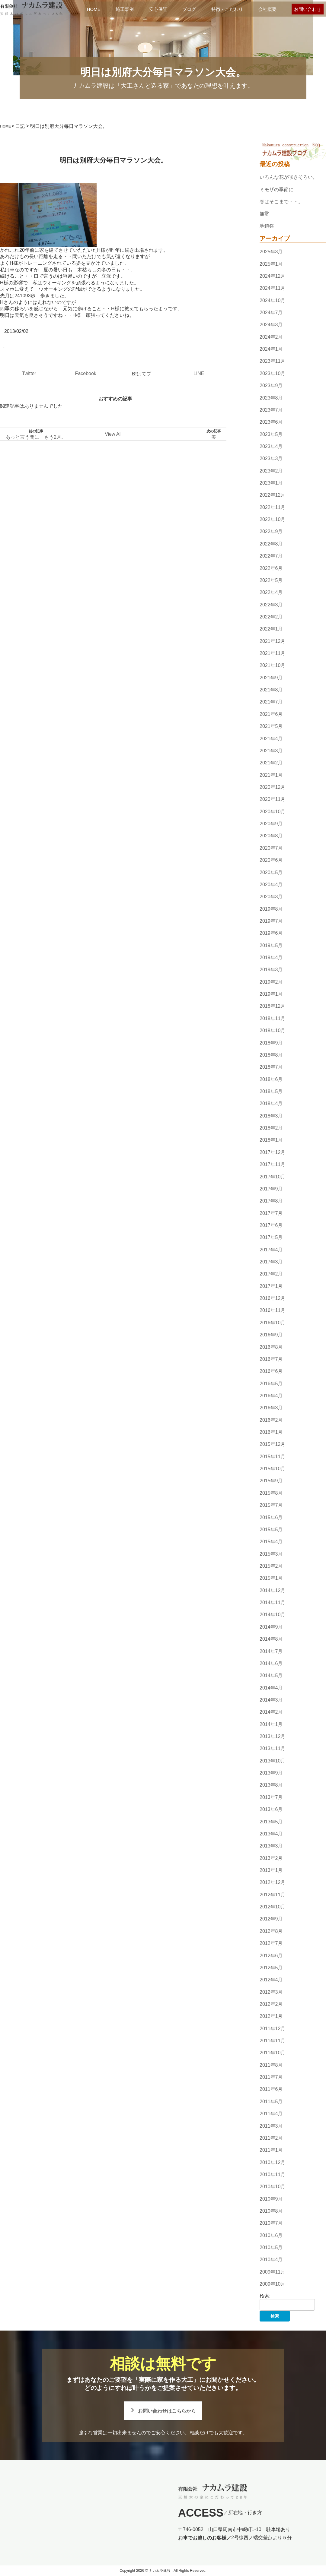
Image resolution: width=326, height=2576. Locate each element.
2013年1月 (271, 1870)
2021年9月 (271, 677)
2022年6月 (271, 568)
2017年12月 (272, 1152)
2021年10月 (272, 665)
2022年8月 (271, 543)
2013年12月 (272, 1736)
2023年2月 (271, 470)
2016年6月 (271, 1371)
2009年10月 (272, 2284)
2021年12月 (272, 641)
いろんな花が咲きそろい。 (289, 177)
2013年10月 (272, 1760)
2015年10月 (272, 1468)
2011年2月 (271, 2138)
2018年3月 (271, 1115)
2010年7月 (271, 2223)
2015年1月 (271, 1578)
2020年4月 (271, 884)
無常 (264, 214)
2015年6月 (271, 1517)
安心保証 (158, 9)
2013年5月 (271, 1821)
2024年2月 (271, 337)
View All (113, 434)
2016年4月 (271, 1395)
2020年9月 (271, 823)
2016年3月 (271, 1408)
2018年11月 (272, 1018)
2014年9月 (271, 1626)
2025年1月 (271, 264)
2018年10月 (272, 1030)
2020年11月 (272, 799)
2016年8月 (271, 1347)
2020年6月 (271, 860)
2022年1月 (271, 629)
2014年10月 (272, 1614)
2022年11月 (272, 507)
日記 (20, 126)
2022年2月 (271, 616)
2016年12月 (272, 1298)
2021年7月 (271, 702)
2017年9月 (271, 1188)
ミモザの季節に (276, 189)
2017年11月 (272, 1164)
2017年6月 (271, 1225)
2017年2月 (271, 1274)
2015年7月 (271, 1505)
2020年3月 (271, 896)
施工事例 (125, 9)
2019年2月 (271, 982)
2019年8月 (271, 909)
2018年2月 (271, 1127)
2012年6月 (271, 1955)
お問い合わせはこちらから (167, 2410)
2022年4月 (271, 592)
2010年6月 (271, 2235)
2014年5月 (271, 1675)
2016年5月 (271, 1383)
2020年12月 (272, 787)
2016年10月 (272, 1322)
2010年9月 (271, 2198)
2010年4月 (271, 2259)
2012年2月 (271, 2004)
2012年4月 (271, 1979)
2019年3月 (271, 969)
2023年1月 (271, 482)
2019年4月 (271, 957)
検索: (265, 2296)
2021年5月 (271, 726)
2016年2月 (271, 1420)
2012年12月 (272, 1882)
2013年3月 (271, 1845)
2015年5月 (271, 1529)
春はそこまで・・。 (281, 201)
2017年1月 (271, 1286)
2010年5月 (271, 2247)
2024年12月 (272, 276)
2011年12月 (272, 2028)
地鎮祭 (267, 226)
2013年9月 (271, 1772)
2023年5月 (271, 434)
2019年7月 (271, 921)
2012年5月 (271, 1967)
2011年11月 (272, 2040)
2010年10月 (272, 2186)
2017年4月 (271, 1249)
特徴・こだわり (227, 9)
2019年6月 (271, 933)
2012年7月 (271, 1943)
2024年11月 (272, 288)
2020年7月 (271, 848)
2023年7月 (271, 409)
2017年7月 (271, 1213)
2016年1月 (271, 1432)
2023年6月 (271, 422)
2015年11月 (272, 1456)
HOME (94, 9)
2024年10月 (272, 300)
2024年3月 (271, 324)
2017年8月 (271, 1200)
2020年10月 (272, 811)
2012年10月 (272, 1906)
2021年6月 (271, 714)
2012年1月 (271, 2016)
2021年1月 (271, 775)
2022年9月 (271, 531)
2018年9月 (271, 1042)
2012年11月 (272, 1894)
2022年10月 (272, 519)
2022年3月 (271, 604)
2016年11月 (272, 1310)
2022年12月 (272, 495)
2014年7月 (271, 1651)
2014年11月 (272, 1602)
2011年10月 (272, 2053)
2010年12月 (272, 2162)
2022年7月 (271, 555)
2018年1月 (271, 1140)
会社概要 (267, 9)
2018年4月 (271, 1103)
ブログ (189, 9)
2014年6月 (271, 1663)
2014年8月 (271, 1639)
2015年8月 (271, 1493)
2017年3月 (271, 1261)
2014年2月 (271, 1712)
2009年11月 (272, 2271)
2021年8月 (271, 689)
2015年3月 (271, 1554)
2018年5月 (271, 1091)
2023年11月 (272, 361)
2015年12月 (272, 1444)
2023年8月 (271, 397)
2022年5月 (271, 580)
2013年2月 (271, 1858)
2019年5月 (271, 945)
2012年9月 (271, 1919)
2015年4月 (271, 1541)
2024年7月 (271, 312)
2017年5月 (271, 1237)
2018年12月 (272, 1006)
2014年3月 (271, 1699)
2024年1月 (271, 349)
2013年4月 (271, 1833)
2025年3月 (271, 251)
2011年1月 (271, 2150)
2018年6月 (271, 1079)
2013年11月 (272, 1748)
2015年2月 (271, 1566)
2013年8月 (271, 1785)
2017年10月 (272, 1176)
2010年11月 (272, 2174)
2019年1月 (271, 994)
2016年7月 (271, 1359)
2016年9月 (271, 1334)
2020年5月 (271, 872)
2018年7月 (271, 1067)
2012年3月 (271, 1992)
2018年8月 (271, 1054)
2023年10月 (272, 373)
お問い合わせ (307, 9)
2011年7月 (271, 2077)
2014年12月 (272, 1590)
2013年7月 (271, 1797)
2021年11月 (272, 653)
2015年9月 (271, 1481)
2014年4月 (271, 1687)
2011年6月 (271, 2089)
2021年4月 (271, 738)
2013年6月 (271, 1809)
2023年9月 (271, 385)
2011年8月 (271, 2065)
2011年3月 (271, 2126)
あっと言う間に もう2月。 (35, 437)
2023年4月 (271, 446)
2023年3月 (271, 458)
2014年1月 (271, 1724)
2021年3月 (271, 750)
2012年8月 (271, 1931)
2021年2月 (271, 762)
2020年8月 (271, 836)
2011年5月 (271, 2101)
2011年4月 (271, 2113)
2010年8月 (271, 2211)
